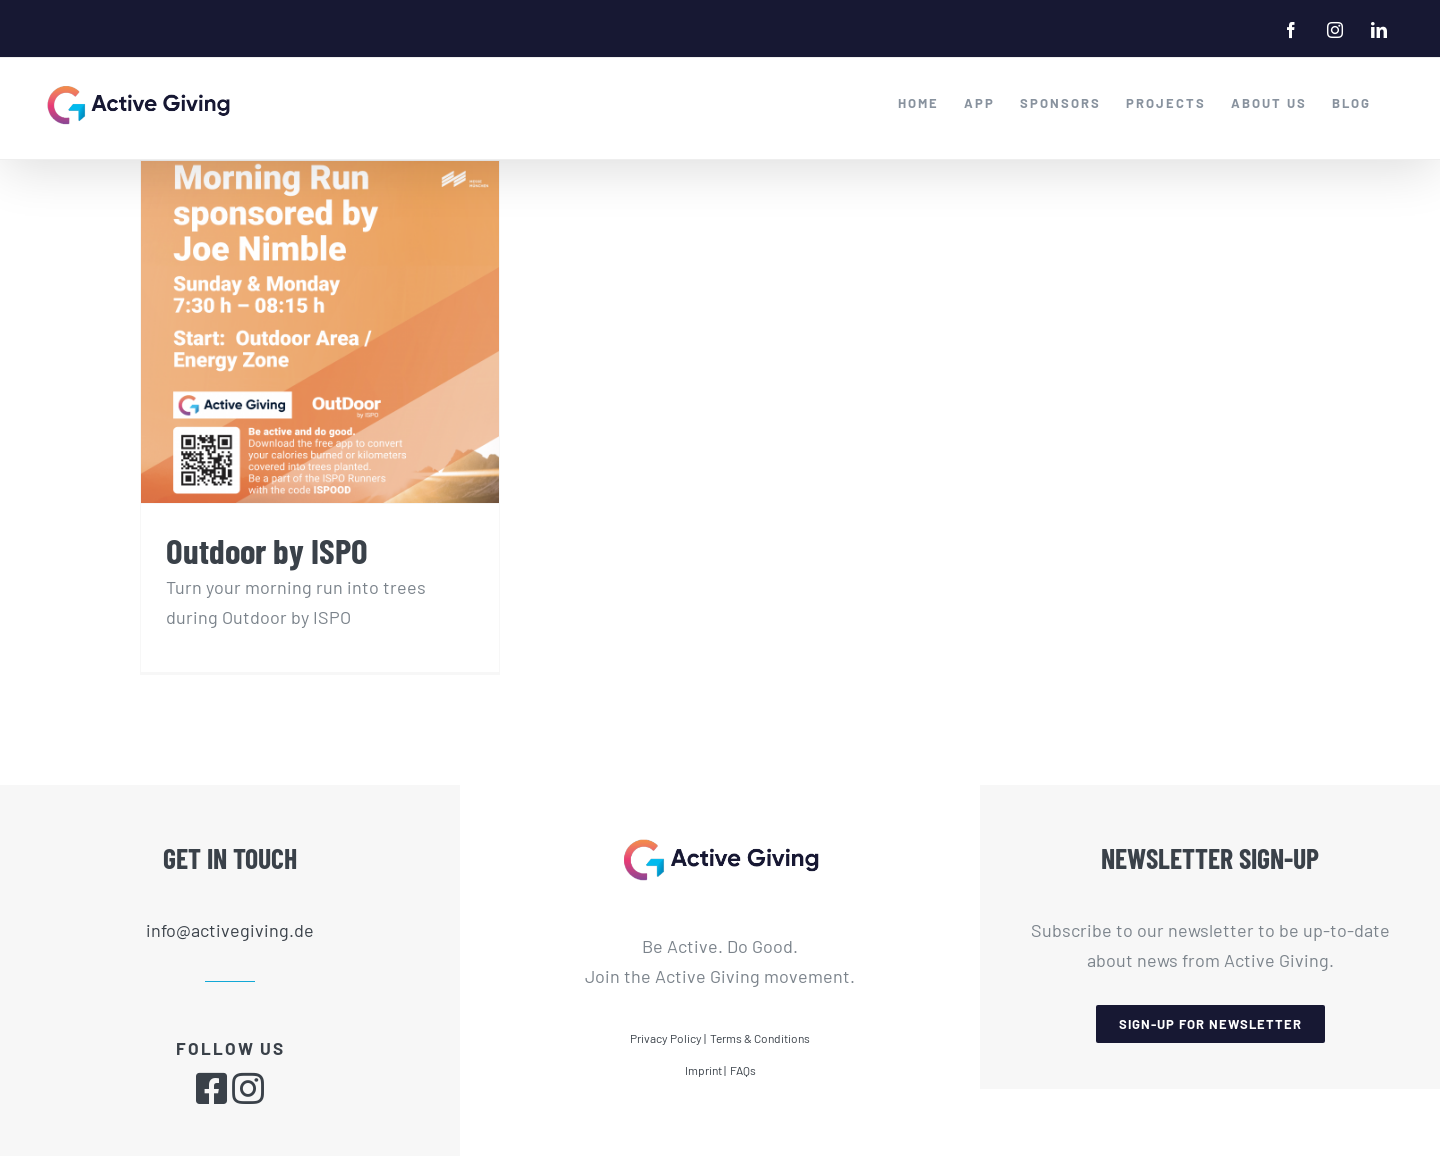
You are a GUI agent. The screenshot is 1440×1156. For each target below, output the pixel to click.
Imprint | (705, 1069)
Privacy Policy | (668, 1037)
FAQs (743, 1069)
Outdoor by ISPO (267, 550)
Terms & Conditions (760, 1037)
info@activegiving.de (230, 929)
